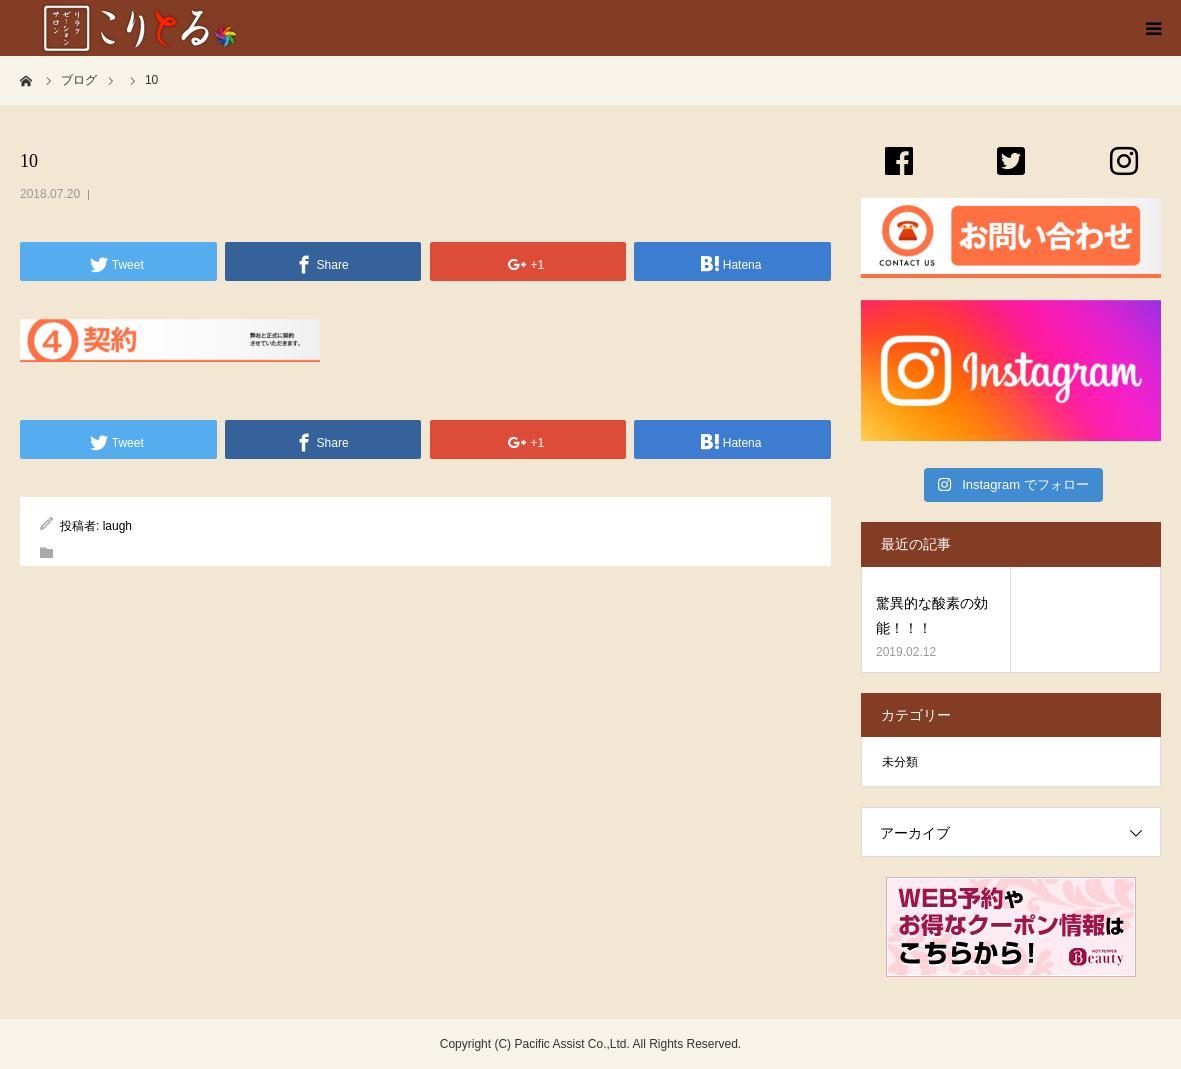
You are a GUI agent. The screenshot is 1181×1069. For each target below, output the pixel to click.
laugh (117, 526)
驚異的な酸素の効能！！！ (932, 615)
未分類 (900, 762)
